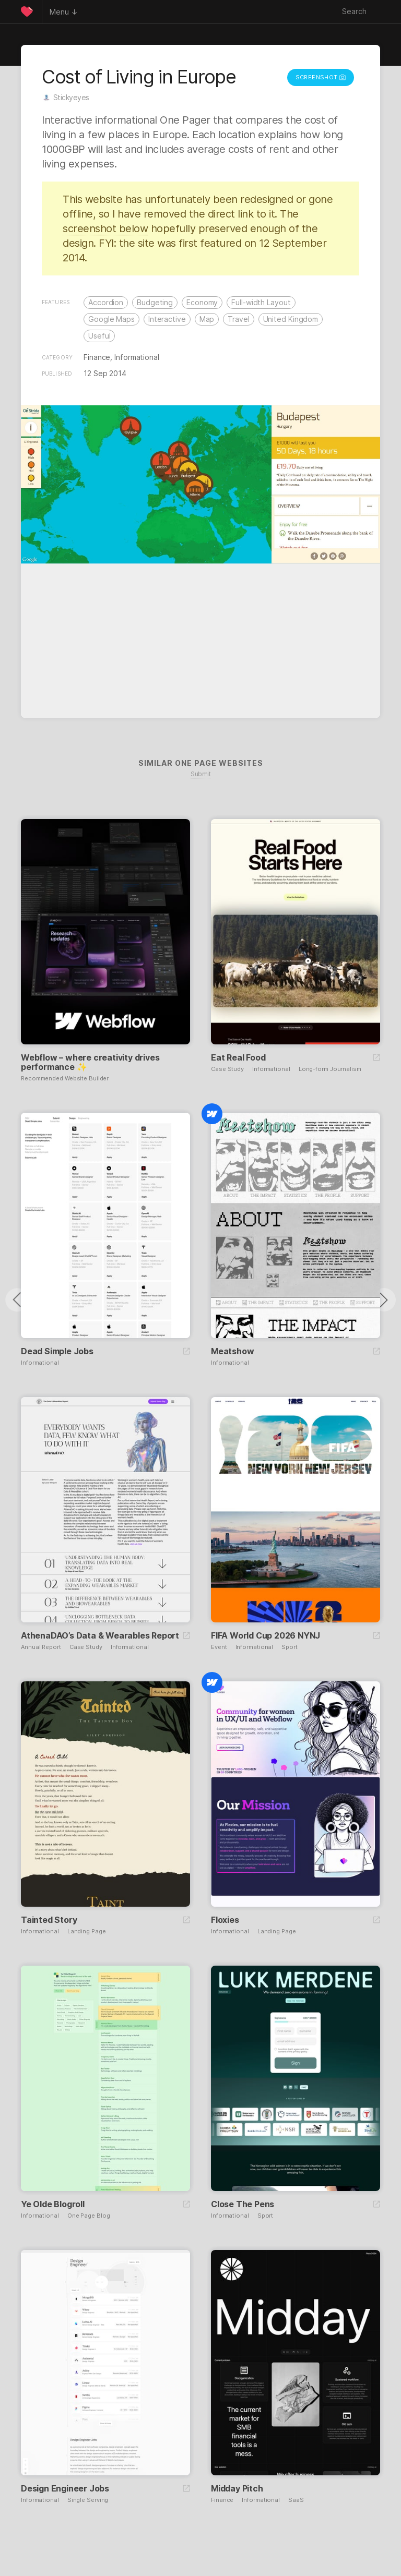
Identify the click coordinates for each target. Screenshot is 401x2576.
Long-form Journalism (330, 1069)
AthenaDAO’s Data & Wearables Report (100, 1635)
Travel (238, 319)
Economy (202, 302)
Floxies (225, 1920)
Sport (289, 1647)
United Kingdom (291, 319)
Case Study (227, 1069)
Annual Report (41, 1647)
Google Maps (111, 319)
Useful (99, 335)
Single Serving (88, 2500)
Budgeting (155, 302)
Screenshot (321, 77)
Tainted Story (49, 1920)
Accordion (105, 302)
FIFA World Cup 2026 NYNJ (265, 1635)
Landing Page (86, 1931)
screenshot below (105, 228)
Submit (200, 774)
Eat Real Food (238, 1057)
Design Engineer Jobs (65, 2488)
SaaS (296, 2500)
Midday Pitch (237, 2488)
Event (219, 1647)
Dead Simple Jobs (57, 1351)
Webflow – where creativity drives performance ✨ (90, 1062)
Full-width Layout (260, 302)
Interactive (167, 319)
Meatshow (232, 1351)
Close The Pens (242, 2204)
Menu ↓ (64, 11)
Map (207, 319)
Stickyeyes (71, 97)
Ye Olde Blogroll (53, 2204)
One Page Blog (88, 2216)
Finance (97, 357)
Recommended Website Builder (65, 1078)
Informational (136, 357)
